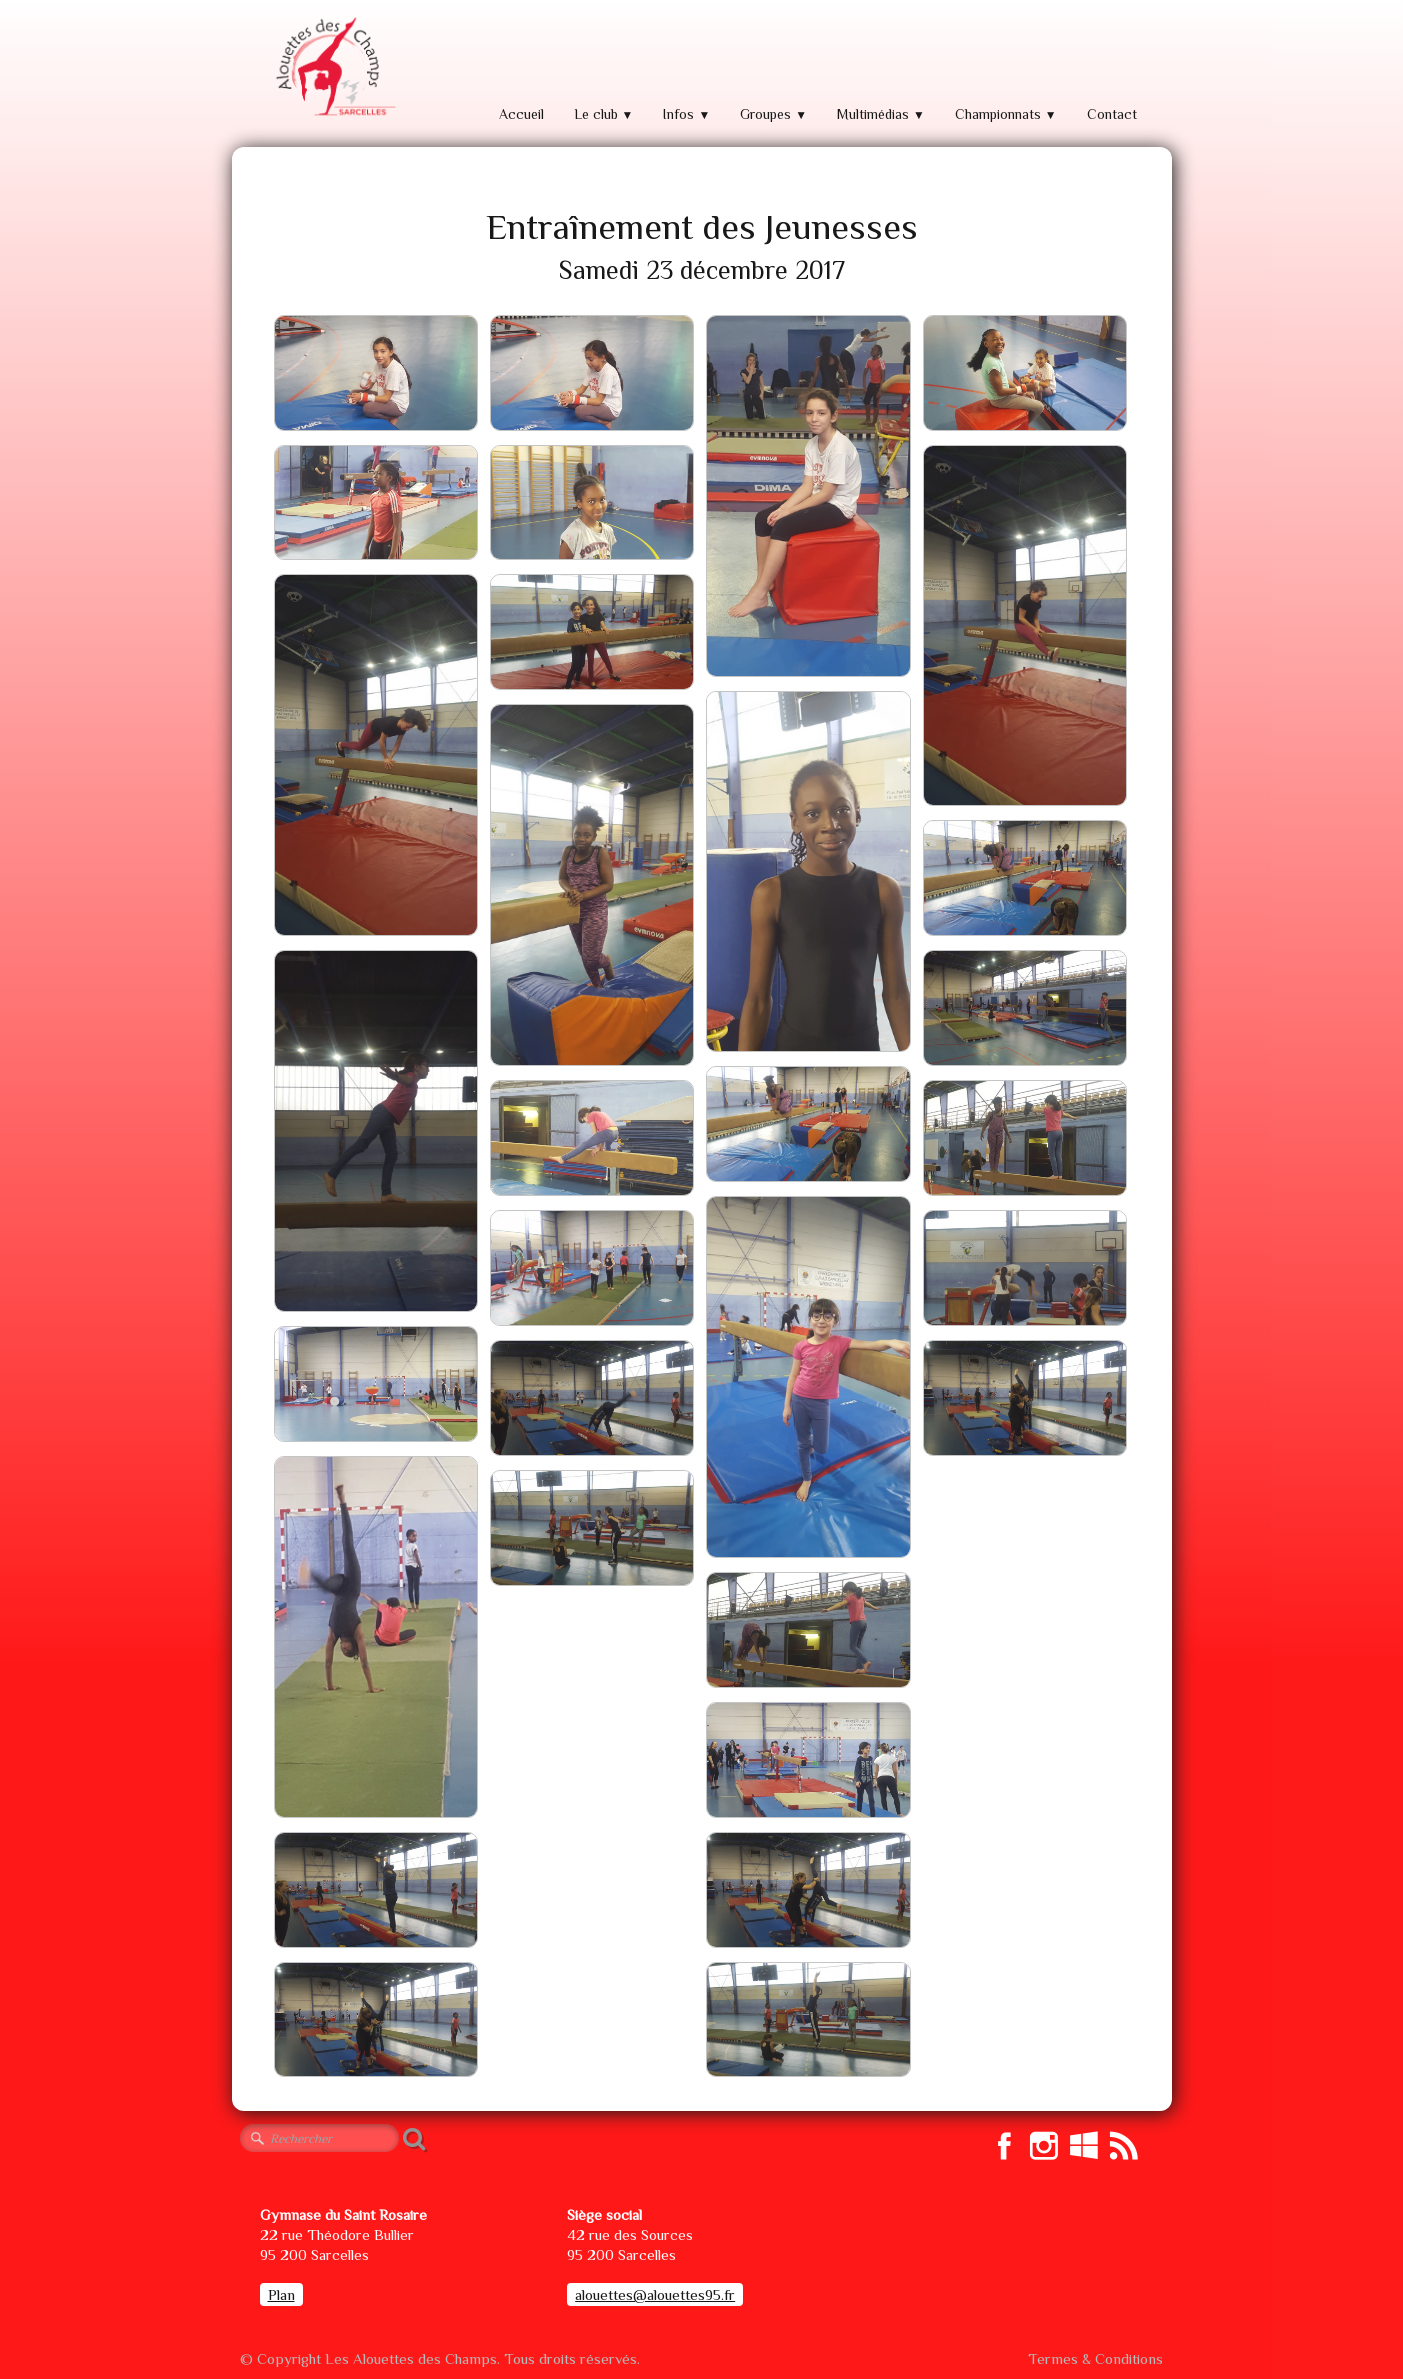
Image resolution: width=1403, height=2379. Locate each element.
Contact (1112, 114)
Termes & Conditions (1095, 2358)
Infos (686, 114)
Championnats (1006, 114)
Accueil (521, 114)
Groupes (773, 114)
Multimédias (881, 114)
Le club (604, 114)
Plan (281, 2294)
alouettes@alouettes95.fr (655, 2294)
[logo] (334, 67)
